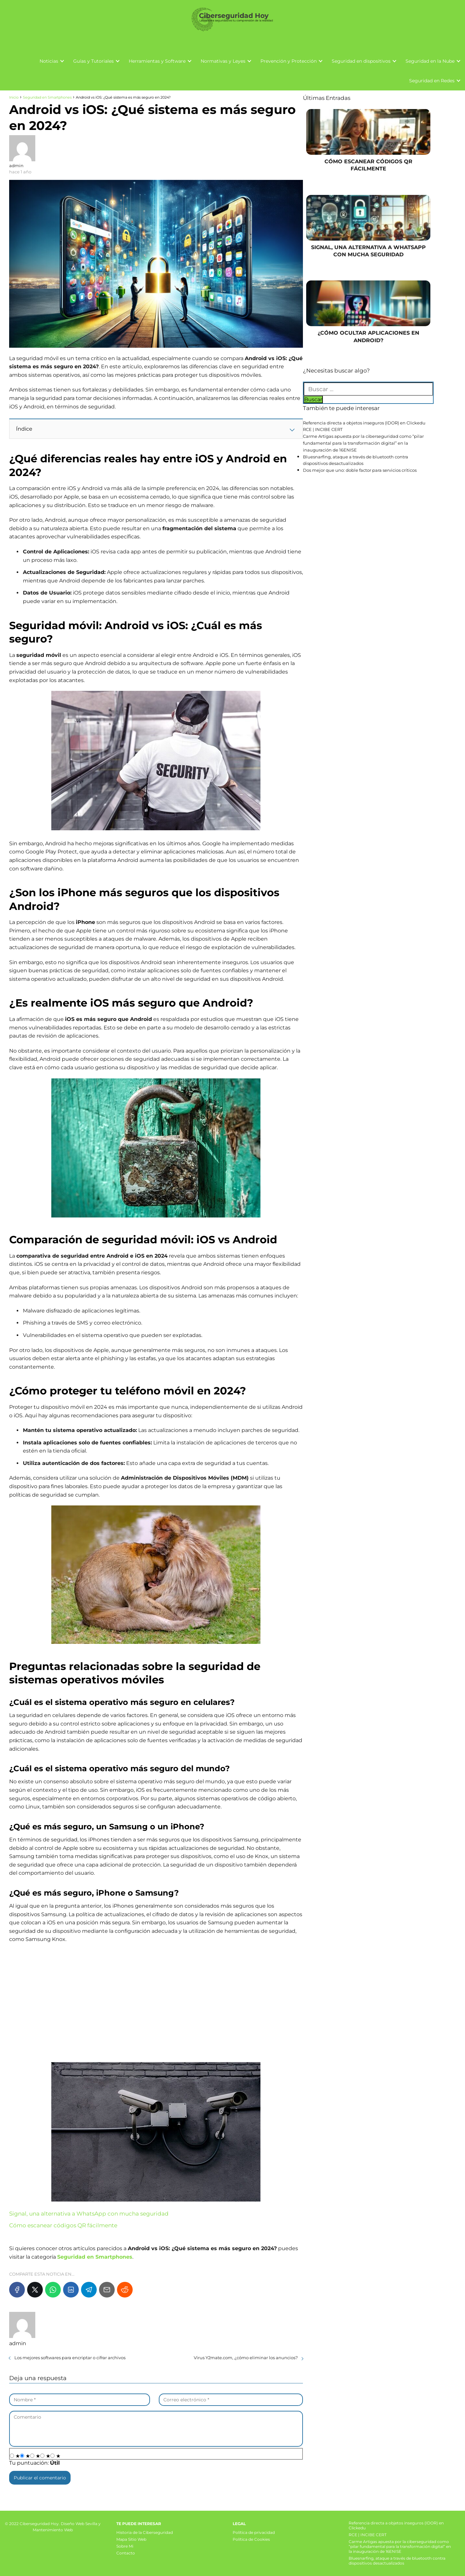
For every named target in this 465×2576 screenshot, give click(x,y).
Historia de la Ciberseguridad (144, 2532)
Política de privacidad (254, 2532)
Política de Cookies (251, 2539)
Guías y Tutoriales (93, 61)
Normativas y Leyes (223, 61)
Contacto (125, 2553)
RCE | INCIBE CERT (322, 429)
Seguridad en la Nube (430, 61)
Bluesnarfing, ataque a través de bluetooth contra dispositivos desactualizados (397, 2561)
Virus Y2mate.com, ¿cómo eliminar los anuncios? (246, 2357)
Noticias (49, 61)
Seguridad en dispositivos (361, 61)
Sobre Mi (124, 2546)
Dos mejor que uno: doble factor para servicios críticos (360, 470)
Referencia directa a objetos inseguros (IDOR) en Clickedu (364, 422)
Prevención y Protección (288, 61)
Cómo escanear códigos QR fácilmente (63, 2225)
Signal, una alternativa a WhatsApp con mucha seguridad (89, 2213)
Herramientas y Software (157, 61)
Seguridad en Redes (432, 81)
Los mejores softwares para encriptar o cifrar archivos (69, 2357)
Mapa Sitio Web (131, 2539)
